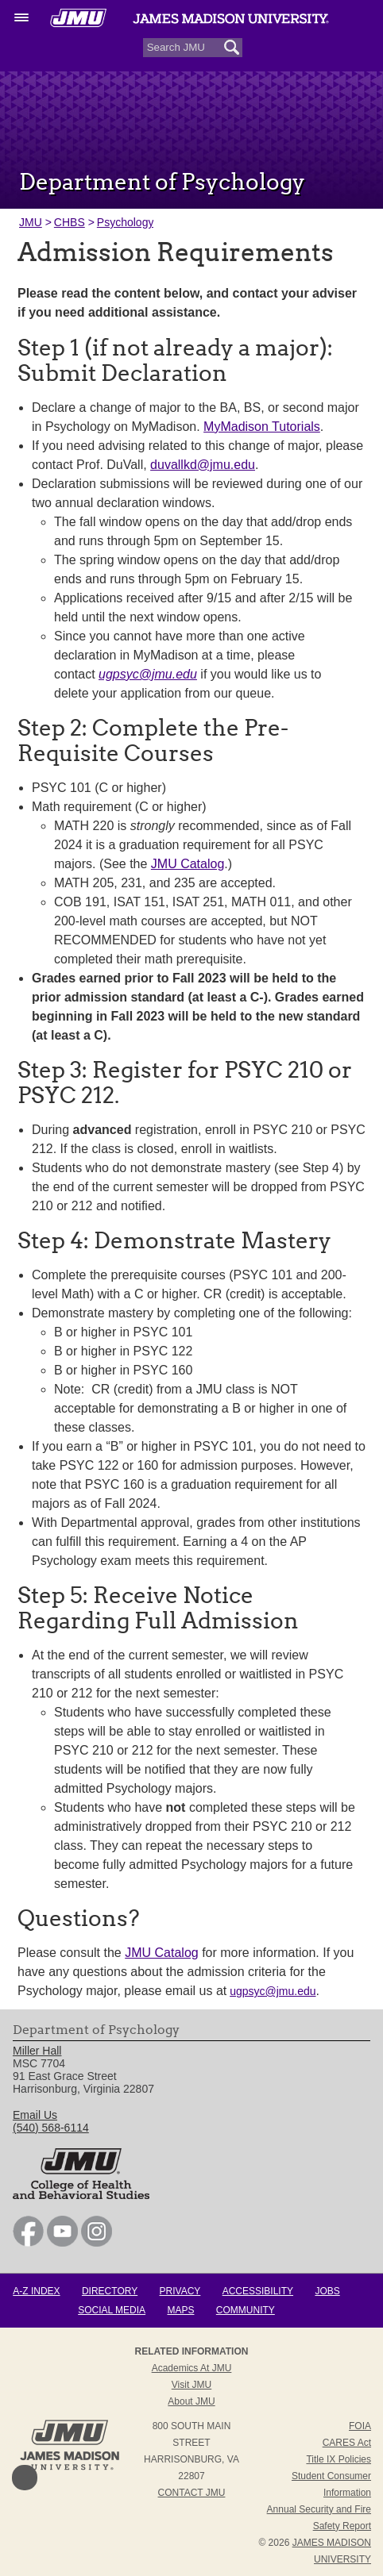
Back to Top (24, 2477)
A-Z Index (36, 2291)
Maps (180, 2310)
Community (245, 2310)
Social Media (111, 2310)
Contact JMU (192, 2492)
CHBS (69, 222)
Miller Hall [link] (37, 2050)
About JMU (191, 2401)
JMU (30, 222)
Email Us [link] (35, 2115)
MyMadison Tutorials (261, 426)
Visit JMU (191, 2384)
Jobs (327, 2291)
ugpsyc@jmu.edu (272, 1991)
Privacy (180, 2291)
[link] (28, 2242)
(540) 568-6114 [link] (51, 2127)
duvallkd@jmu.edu (202, 464)
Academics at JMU (192, 2368)
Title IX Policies (338, 2459)
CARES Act (347, 2442)
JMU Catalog (187, 864)
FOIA (360, 2426)
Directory (109, 2291)
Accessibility (257, 2291)
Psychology (125, 222)
